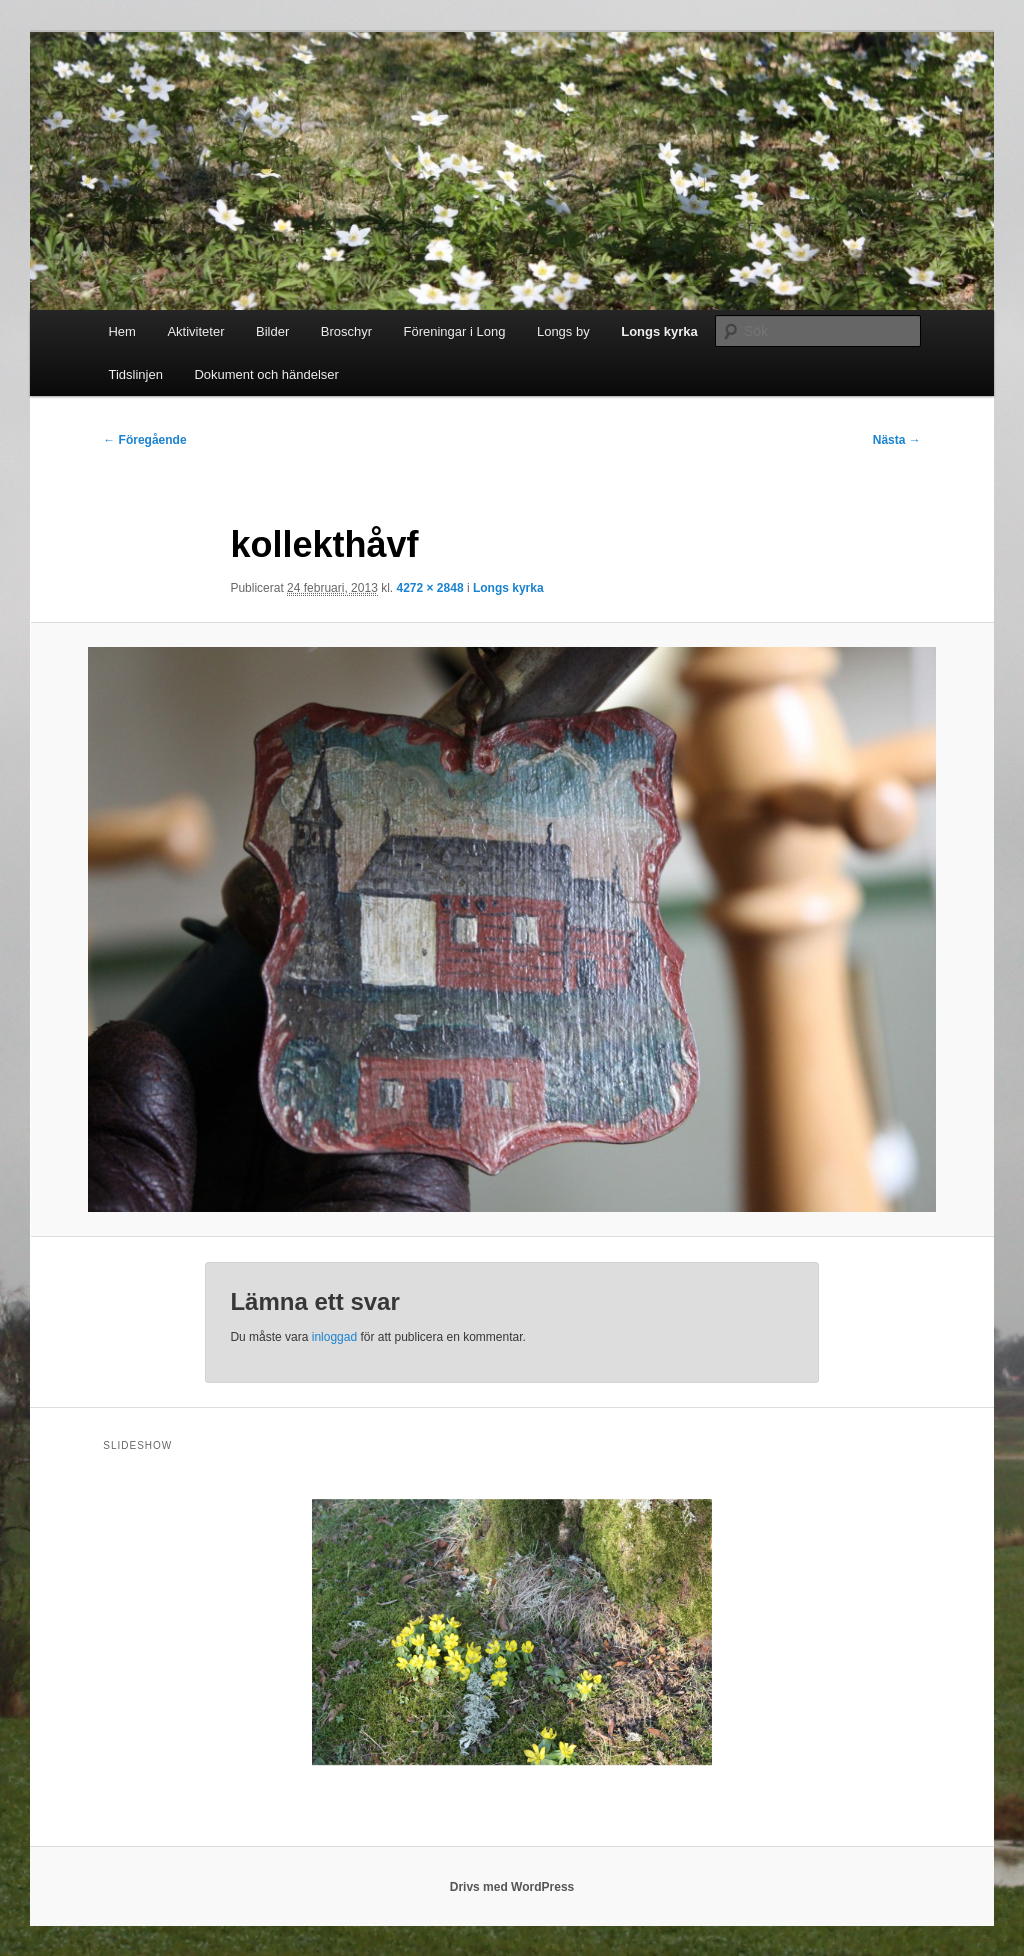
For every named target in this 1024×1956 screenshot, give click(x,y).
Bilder (272, 331)
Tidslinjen (135, 374)
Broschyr (346, 331)
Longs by (563, 331)
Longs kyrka (659, 331)
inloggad (334, 1337)
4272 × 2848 (429, 588)
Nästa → (897, 440)
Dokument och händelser (266, 374)
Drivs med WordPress (512, 1887)
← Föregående (144, 440)
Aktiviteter (195, 331)
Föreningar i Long (455, 331)
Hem (121, 331)
